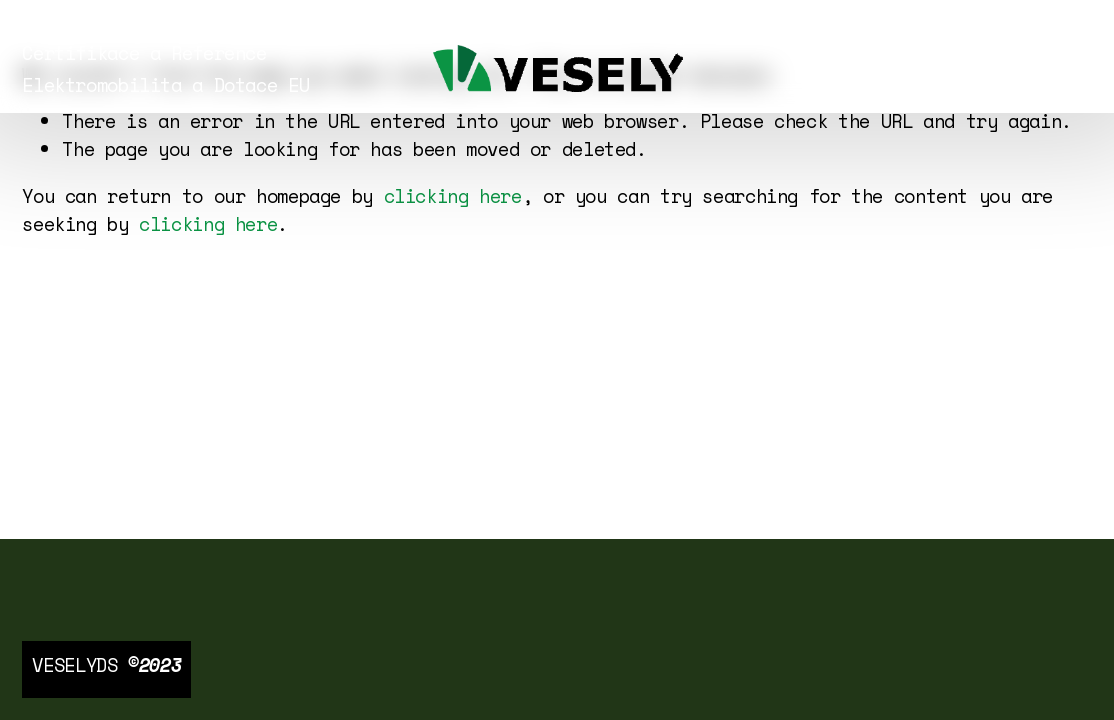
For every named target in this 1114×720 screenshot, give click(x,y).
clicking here (453, 196)
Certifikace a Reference (144, 53)
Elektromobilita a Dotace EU (165, 85)
